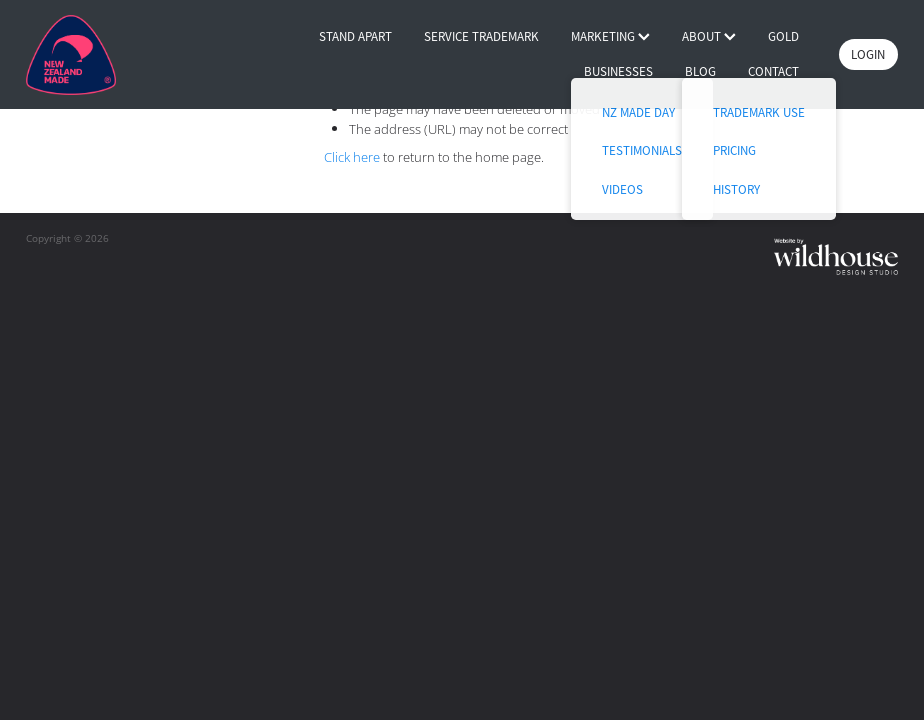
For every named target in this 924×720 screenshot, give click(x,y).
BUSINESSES (618, 71)
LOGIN (868, 54)
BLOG (700, 71)
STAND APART (355, 36)
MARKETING (610, 36)
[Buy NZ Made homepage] (113, 55)
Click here (352, 157)
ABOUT (709, 36)
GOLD (783, 36)
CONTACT (773, 71)
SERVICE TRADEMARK (481, 36)
